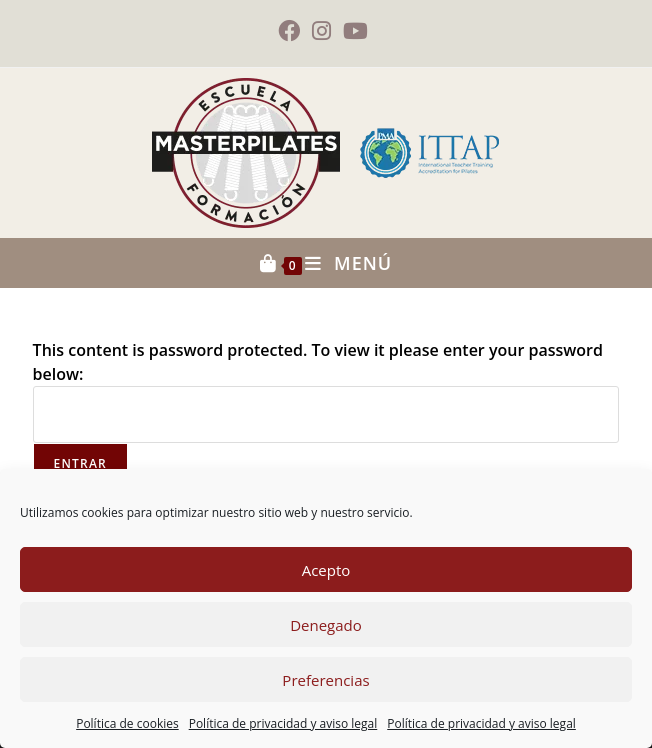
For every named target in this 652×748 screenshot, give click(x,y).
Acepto (326, 570)
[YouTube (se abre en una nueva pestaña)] (355, 31)
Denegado (326, 625)
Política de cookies (127, 723)
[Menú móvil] (348, 263)
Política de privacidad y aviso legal (283, 723)
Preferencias (325, 680)
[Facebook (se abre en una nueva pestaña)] (292, 31)
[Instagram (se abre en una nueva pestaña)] (321, 31)
